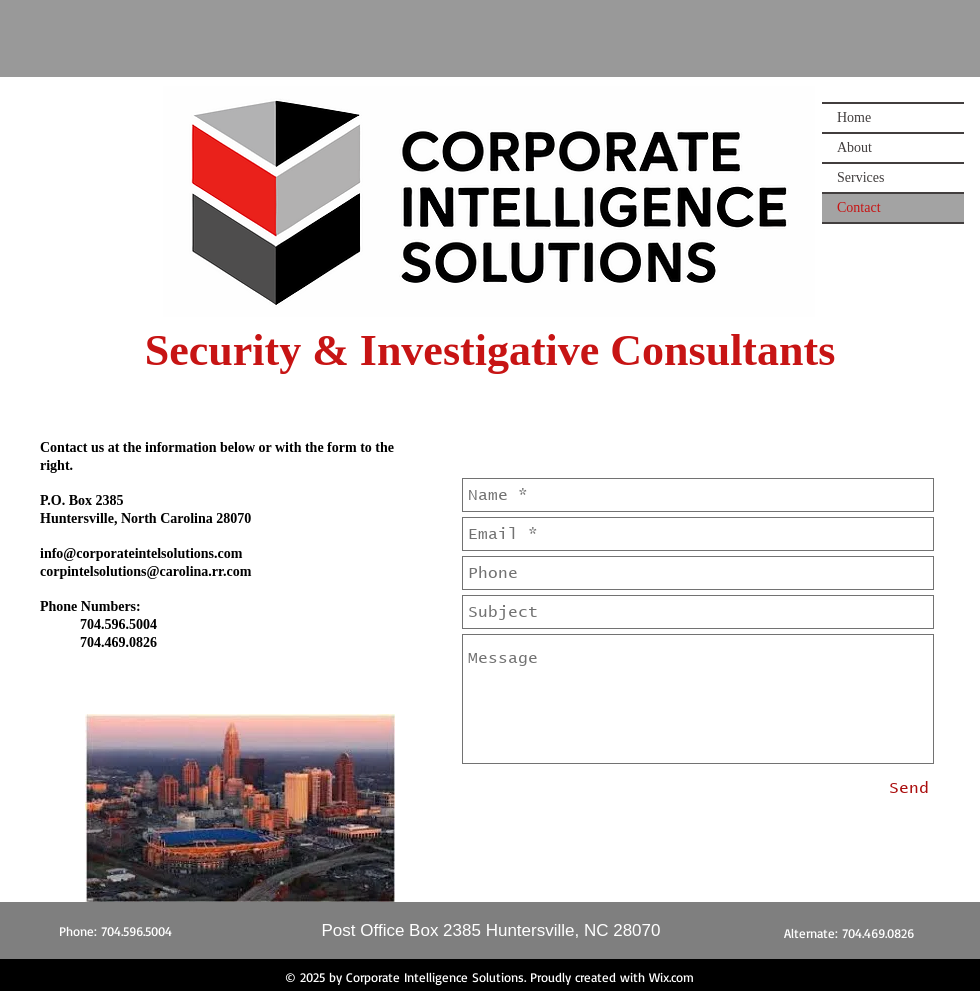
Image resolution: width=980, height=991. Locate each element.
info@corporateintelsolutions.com (141, 553)
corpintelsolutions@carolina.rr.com (145, 571)
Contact (859, 207)
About (854, 147)
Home (854, 117)
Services (860, 177)
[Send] (909, 788)
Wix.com (671, 977)
